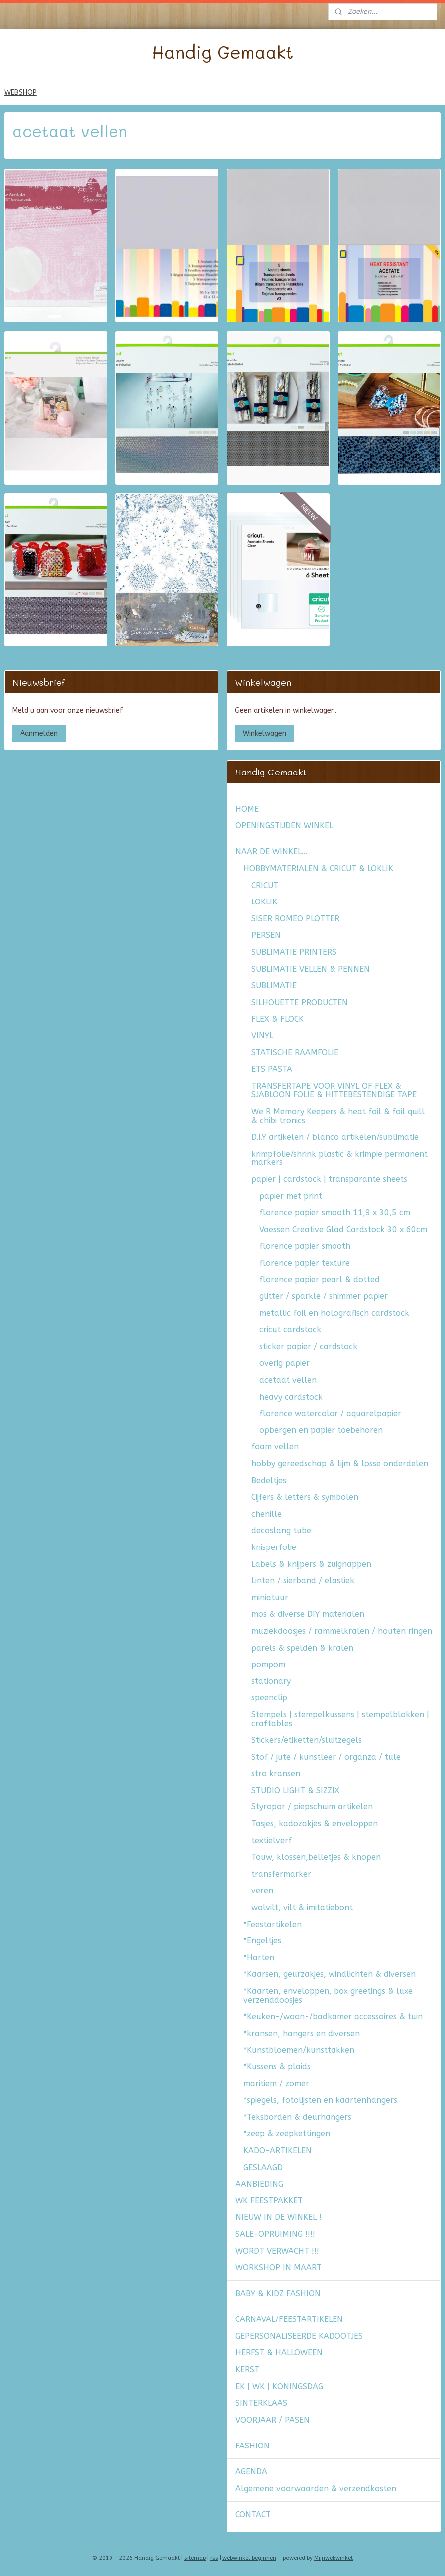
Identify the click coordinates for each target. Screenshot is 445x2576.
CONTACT (253, 2514)
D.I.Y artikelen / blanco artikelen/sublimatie (335, 1137)
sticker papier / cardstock (308, 1346)
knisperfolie (273, 1547)
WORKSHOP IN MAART (278, 2267)
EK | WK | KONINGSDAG (279, 2386)
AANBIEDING (259, 2184)
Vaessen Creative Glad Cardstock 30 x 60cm (343, 1229)
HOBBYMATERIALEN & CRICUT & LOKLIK (318, 868)
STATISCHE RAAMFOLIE (294, 1052)
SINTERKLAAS (261, 2403)
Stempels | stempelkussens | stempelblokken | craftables (340, 1719)
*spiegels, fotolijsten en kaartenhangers (320, 2100)
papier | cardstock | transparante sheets (329, 1179)
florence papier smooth (304, 1246)
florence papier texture (304, 1263)
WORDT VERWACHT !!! (277, 2251)
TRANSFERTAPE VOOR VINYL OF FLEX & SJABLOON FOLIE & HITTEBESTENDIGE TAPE (334, 1090)
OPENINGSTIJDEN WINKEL (284, 825)
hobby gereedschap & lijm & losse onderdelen (339, 1463)
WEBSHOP (20, 92)
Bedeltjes (268, 1480)
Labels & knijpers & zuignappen (311, 1564)
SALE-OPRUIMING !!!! (275, 2234)
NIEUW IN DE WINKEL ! (278, 2217)
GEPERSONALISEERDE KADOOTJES (299, 2336)
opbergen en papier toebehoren (321, 1430)
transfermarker (281, 1874)
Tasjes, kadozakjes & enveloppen (314, 1823)
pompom (268, 1664)
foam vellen (275, 1446)
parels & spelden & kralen (302, 1648)
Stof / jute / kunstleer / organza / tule (326, 1757)
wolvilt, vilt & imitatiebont (302, 1907)
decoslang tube (281, 1530)
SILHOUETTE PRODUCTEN (299, 1002)
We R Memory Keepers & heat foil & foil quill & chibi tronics (338, 1116)
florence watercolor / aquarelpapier (330, 1413)
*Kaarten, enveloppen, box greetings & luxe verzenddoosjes (328, 1995)
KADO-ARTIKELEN (277, 2150)
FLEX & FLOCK (277, 1019)
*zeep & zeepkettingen (286, 2133)
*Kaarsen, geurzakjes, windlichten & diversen (329, 1974)
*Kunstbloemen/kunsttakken (298, 2050)
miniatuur (269, 1597)
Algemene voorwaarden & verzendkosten (315, 2488)
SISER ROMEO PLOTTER (295, 918)
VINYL (262, 1035)
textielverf (271, 1840)
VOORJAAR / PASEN (272, 2420)
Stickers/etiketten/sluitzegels (306, 1740)
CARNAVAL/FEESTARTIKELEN (289, 2319)
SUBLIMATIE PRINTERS (293, 952)
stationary (271, 1681)
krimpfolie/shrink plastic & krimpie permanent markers (339, 1158)
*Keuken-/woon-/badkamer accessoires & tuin (333, 2016)
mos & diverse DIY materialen (307, 1614)
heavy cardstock (291, 1397)
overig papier (284, 1363)
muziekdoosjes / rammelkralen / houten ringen (341, 1631)
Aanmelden (39, 733)
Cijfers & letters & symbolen (304, 1497)
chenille (266, 1514)
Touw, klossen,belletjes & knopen (316, 1857)
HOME (247, 809)
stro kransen (275, 1773)
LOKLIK (264, 901)
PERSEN (266, 935)
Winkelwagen (264, 733)
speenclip (269, 1697)
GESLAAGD (263, 2167)
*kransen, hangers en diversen (301, 2033)
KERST (247, 2369)
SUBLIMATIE (274, 985)
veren (262, 1890)
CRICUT (264, 885)
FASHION (252, 2445)
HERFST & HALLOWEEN (279, 2352)
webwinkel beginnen (249, 2558)
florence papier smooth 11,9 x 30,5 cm (334, 1212)
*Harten (258, 1957)
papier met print (290, 1196)
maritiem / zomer (276, 2083)
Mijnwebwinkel (333, 2558)
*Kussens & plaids (277, 2066)
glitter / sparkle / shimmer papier (323, 1296)
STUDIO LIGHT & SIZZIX (295, 1790)
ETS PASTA (271, 1069)
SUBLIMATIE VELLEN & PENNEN (310, 969)
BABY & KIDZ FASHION (278, 2293)
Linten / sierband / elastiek (302, 1580)
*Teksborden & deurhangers (297, 2117)
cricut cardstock (290, 1329)
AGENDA (251, 2471)
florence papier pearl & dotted (319, 1279)
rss (214, 2558)
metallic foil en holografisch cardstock (334, 1313)
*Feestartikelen (272, 1924)
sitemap (195, 2558)
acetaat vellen (288, 1380)
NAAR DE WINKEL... (271, 851)
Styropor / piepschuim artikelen (312, 1806)
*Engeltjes (262, 1940)
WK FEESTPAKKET (269, 2200)
